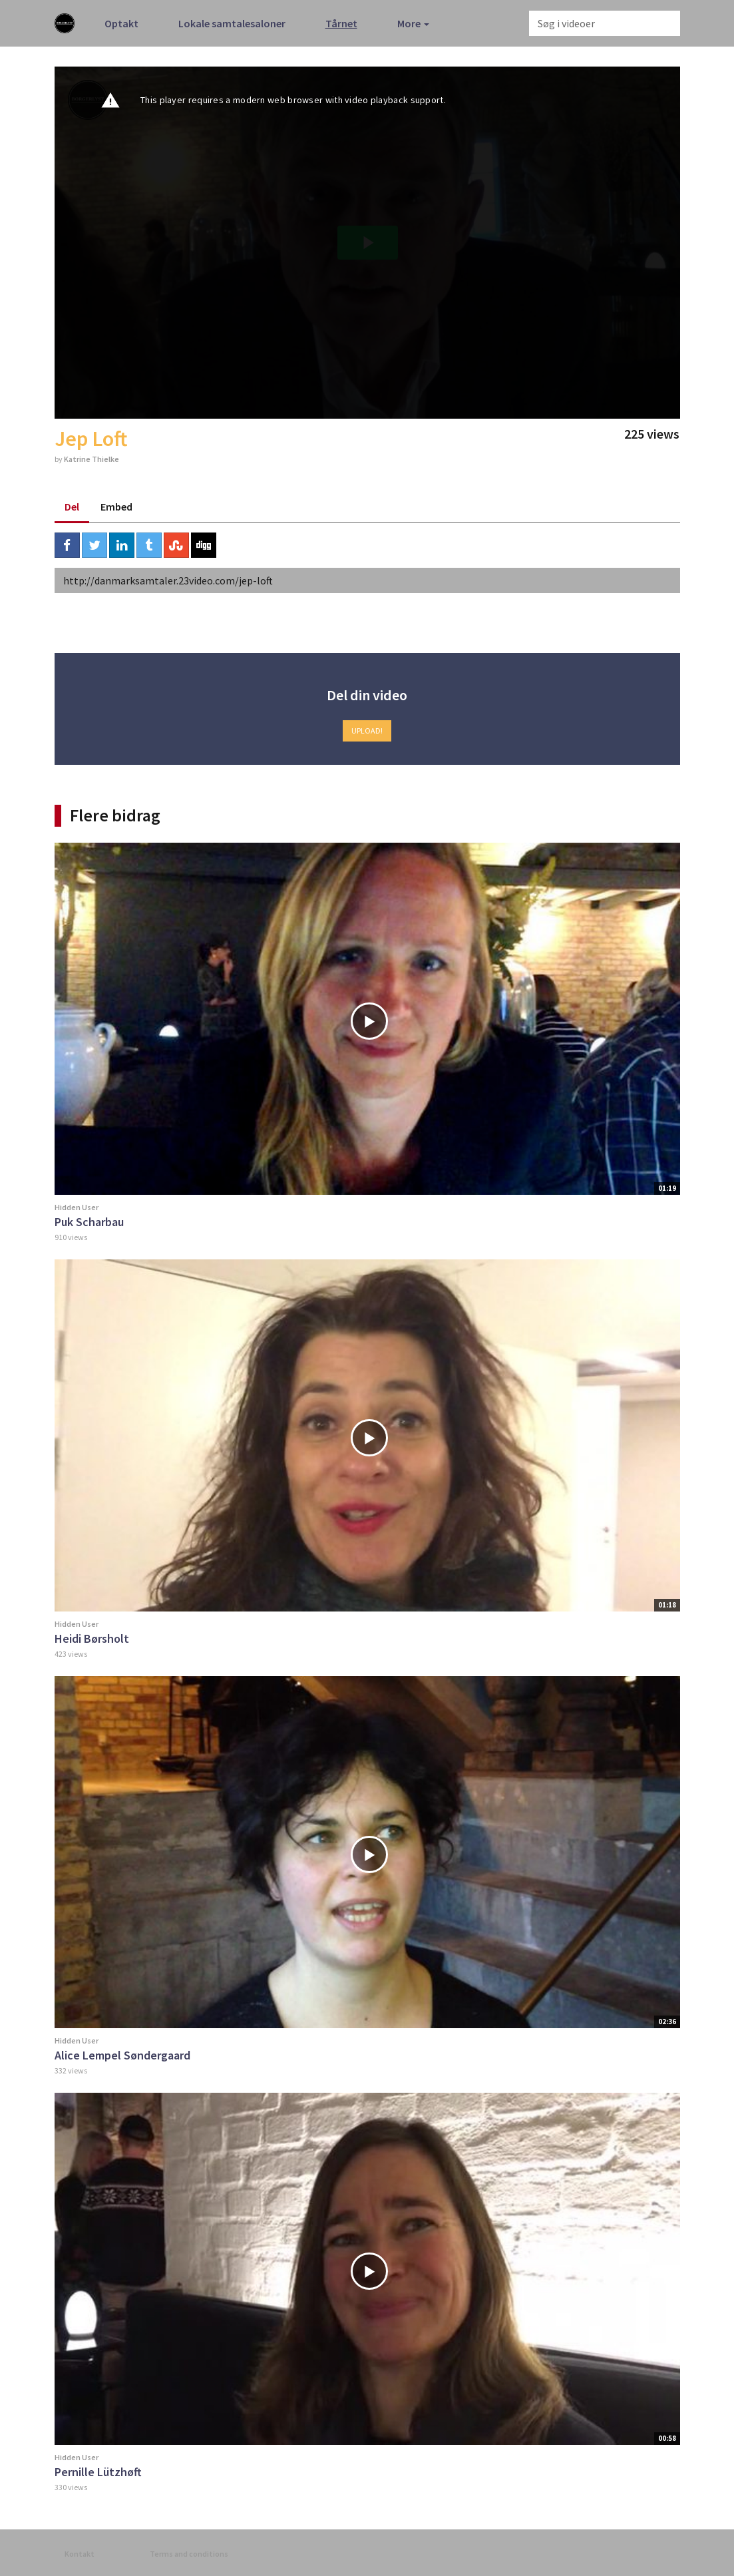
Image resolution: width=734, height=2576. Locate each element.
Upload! (367, 731)
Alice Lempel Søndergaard (122, 2055)
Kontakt (79, 2554)
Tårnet (341, 23)
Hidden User (76, 1207)
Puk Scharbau (89, 1221)
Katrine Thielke (91, 459)
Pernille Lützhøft (98, 2471)
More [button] (413, 23)
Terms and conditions (189, 2554)
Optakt (121, 23)
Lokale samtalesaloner (231, 23)
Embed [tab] (116, 506)
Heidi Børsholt (92, 1638)
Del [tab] (72, 506)
